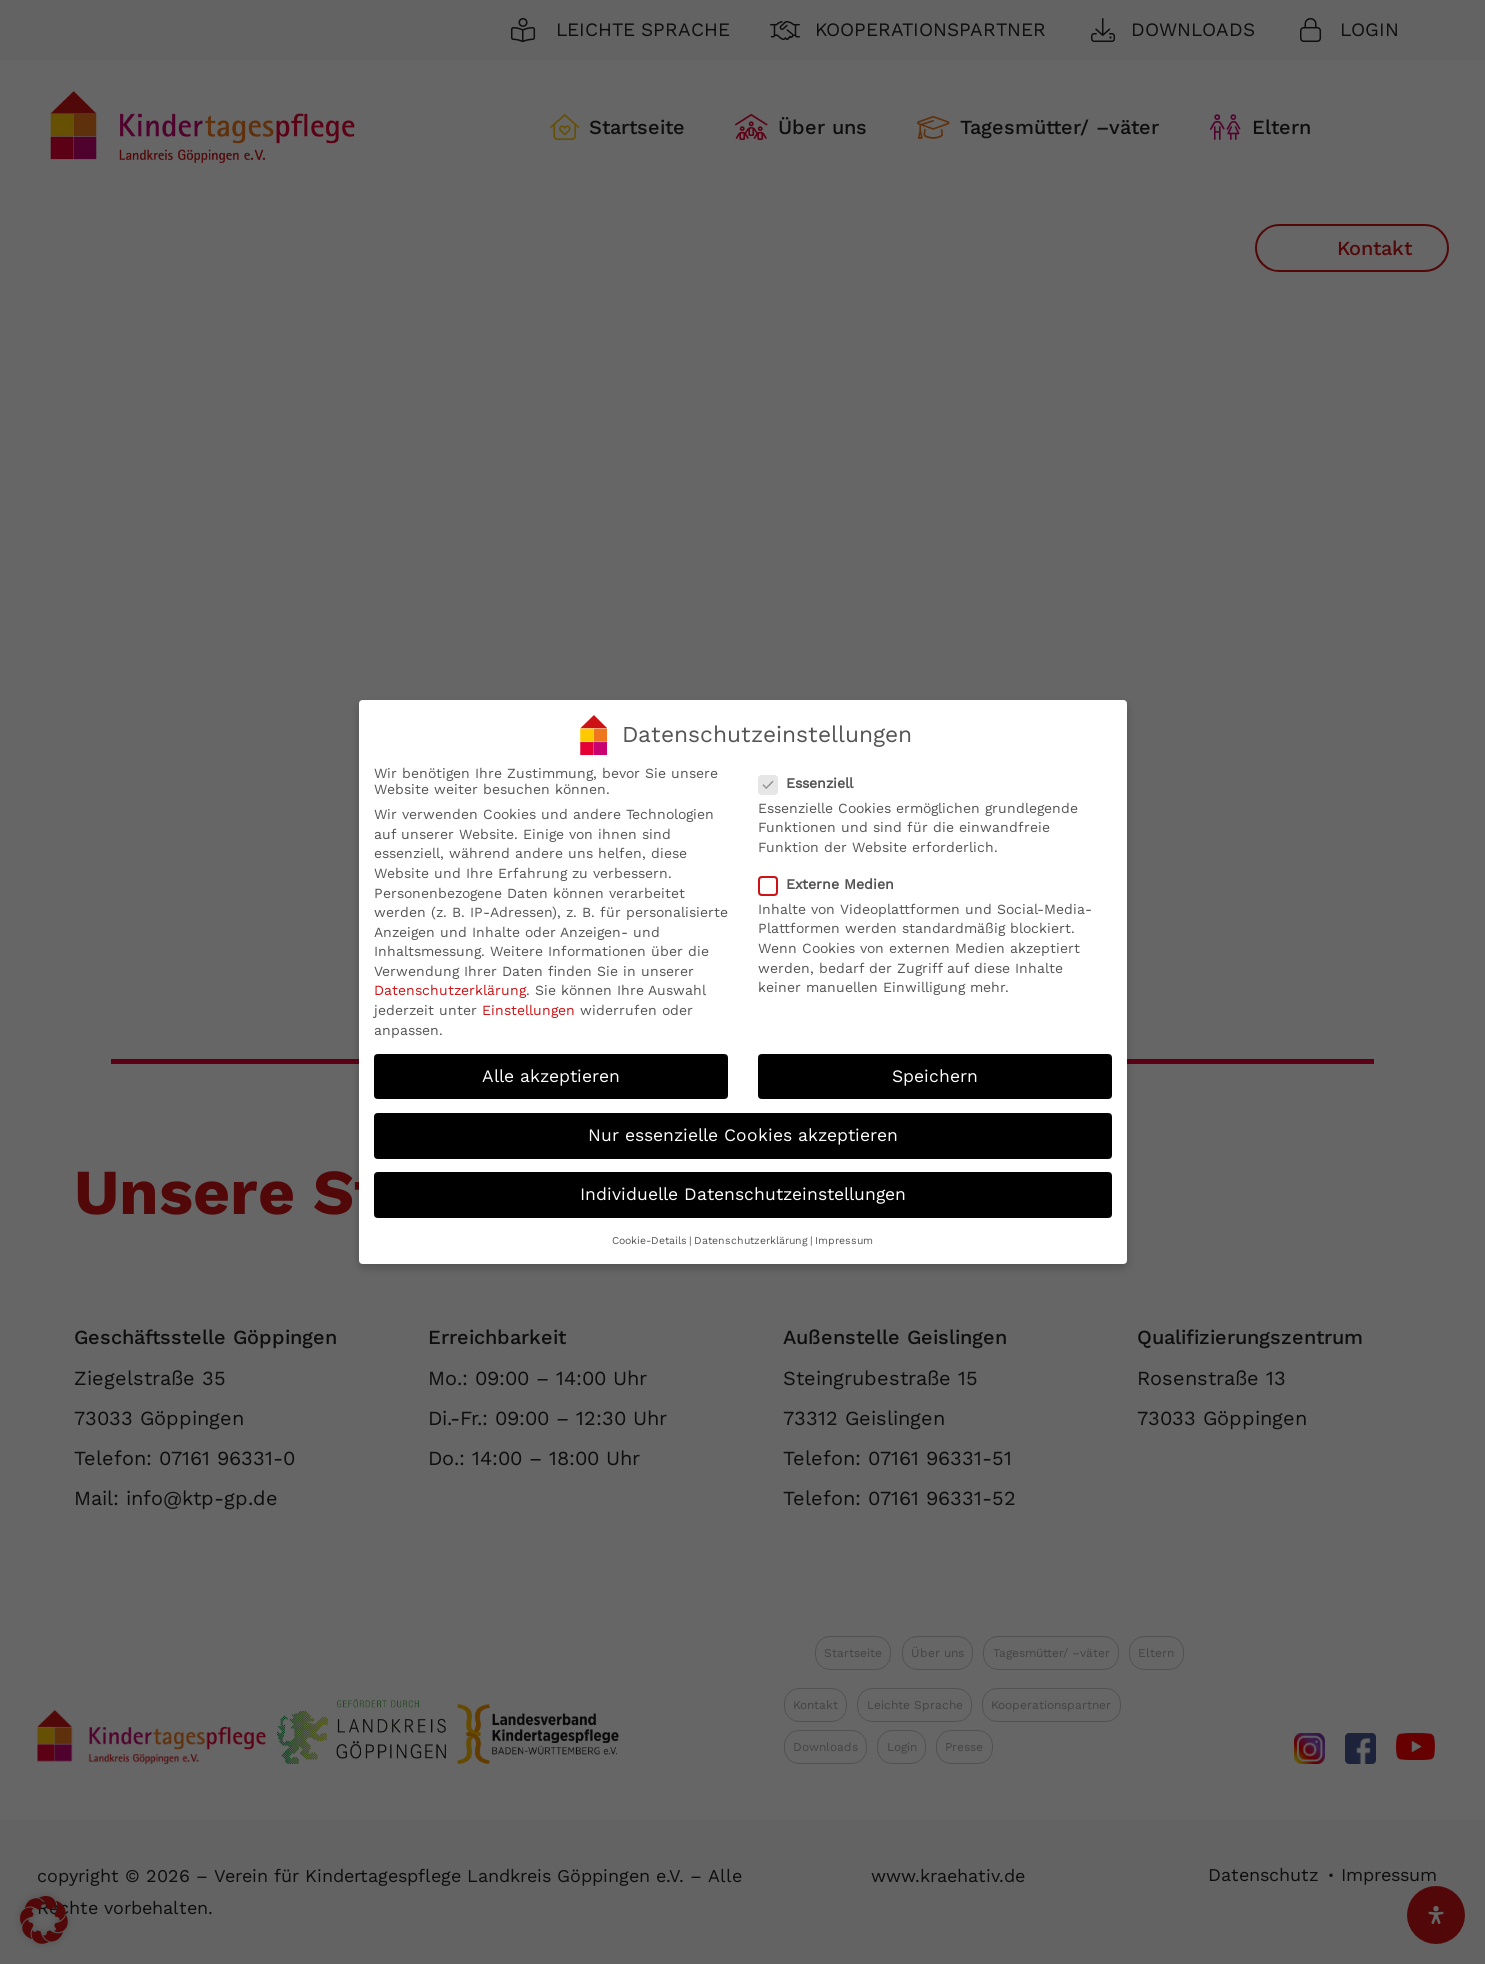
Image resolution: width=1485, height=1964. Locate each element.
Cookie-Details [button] (649, 1233)
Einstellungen (528, 1003)
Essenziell (814, 775)
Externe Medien (834, 876)
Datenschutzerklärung (450, 983)
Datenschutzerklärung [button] (751, 1233)
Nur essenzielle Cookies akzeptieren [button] (743, 1127)
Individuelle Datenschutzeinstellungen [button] (743, 1186)
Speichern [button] (935, 1068)
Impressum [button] (844, 1233)
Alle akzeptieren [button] (551, 1068)
